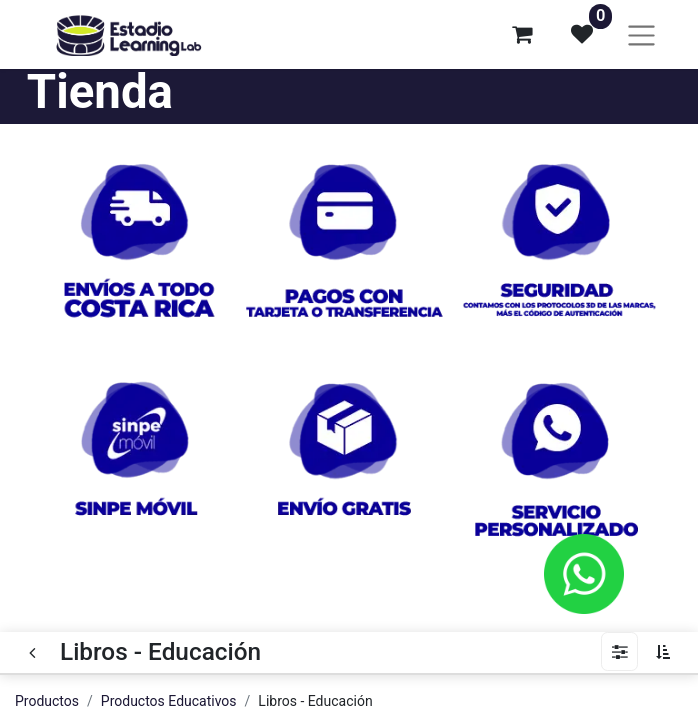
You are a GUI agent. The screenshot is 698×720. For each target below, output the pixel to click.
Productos (47, 701)
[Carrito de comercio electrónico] (522, 34)
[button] (668, 652)
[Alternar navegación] (641, 34)
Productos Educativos (169, 701)
